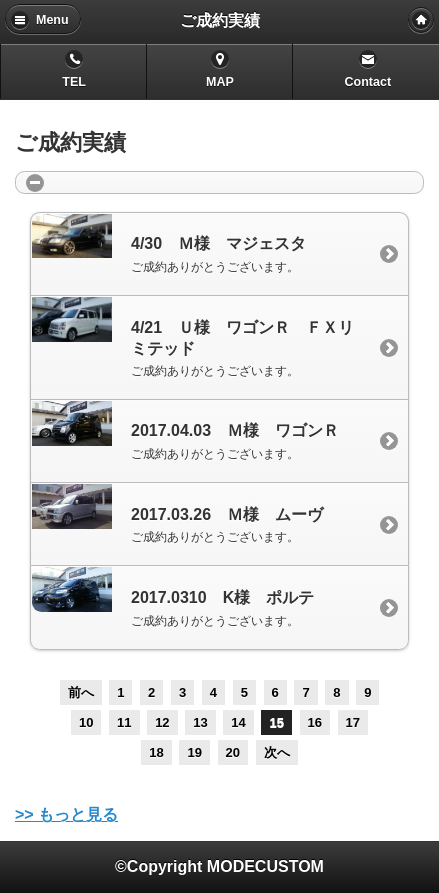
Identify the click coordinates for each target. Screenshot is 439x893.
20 (233, 752)
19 (194, 752)
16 (315, 722)
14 (238, 722)
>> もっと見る (66, 814)
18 (156, 752)
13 (200, 722)
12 (162, 722)
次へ (277, 752)
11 (124, 722)
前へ (81, 692)
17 (353, 722)
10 (86, 722)
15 (276, 722)
